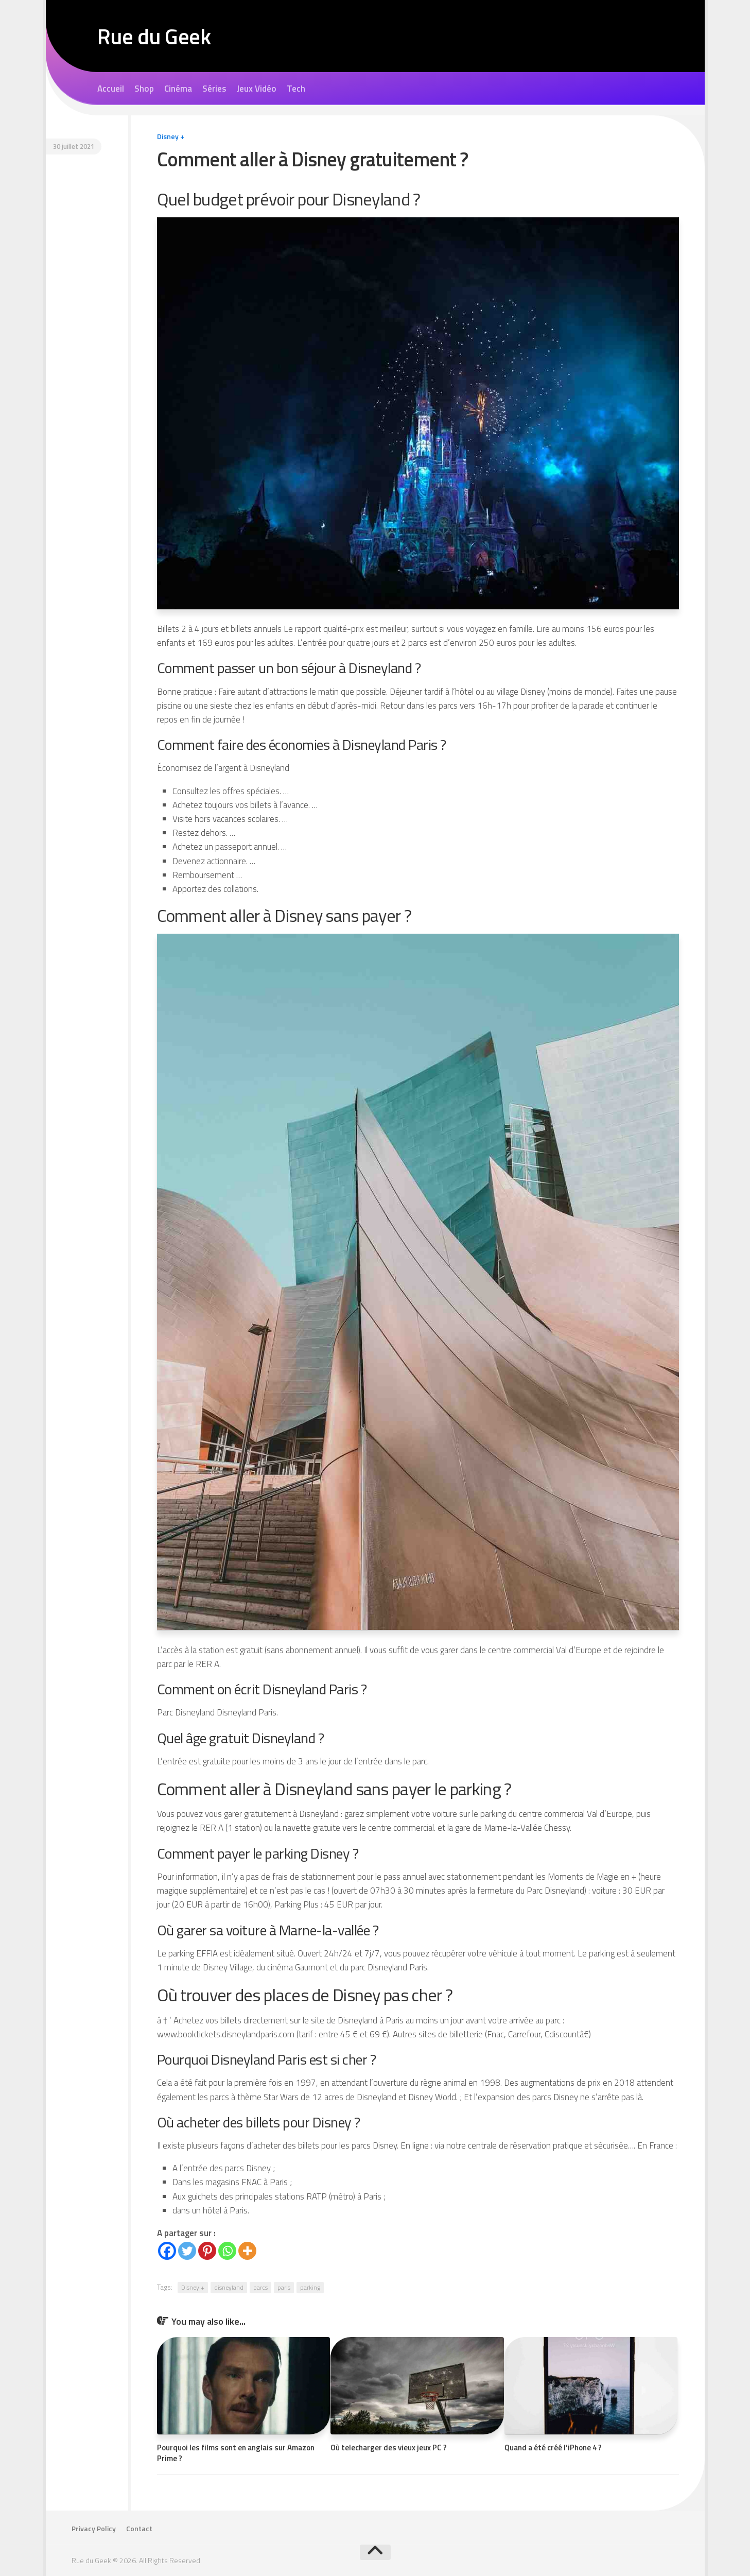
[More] (247, 2251)
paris (283, 2287)
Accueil (110, 88)
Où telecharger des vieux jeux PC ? (388, 2447)
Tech (296, 88)
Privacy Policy (94, 2528)
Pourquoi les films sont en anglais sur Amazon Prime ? (236, 2453)
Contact (139, 2528)
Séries (214, 88)
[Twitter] (187, 2251)
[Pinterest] (207, 2251)
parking (310, 2287)
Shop (144, 88)
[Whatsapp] (227, 2251)
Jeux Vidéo (256, 88)
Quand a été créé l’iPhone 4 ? (553, 2447)
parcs (260, 2287)
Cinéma (178, 88)
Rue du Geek (154, 36)
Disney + (170, 136)
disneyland (228, 2287)
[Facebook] (167, 2251)
